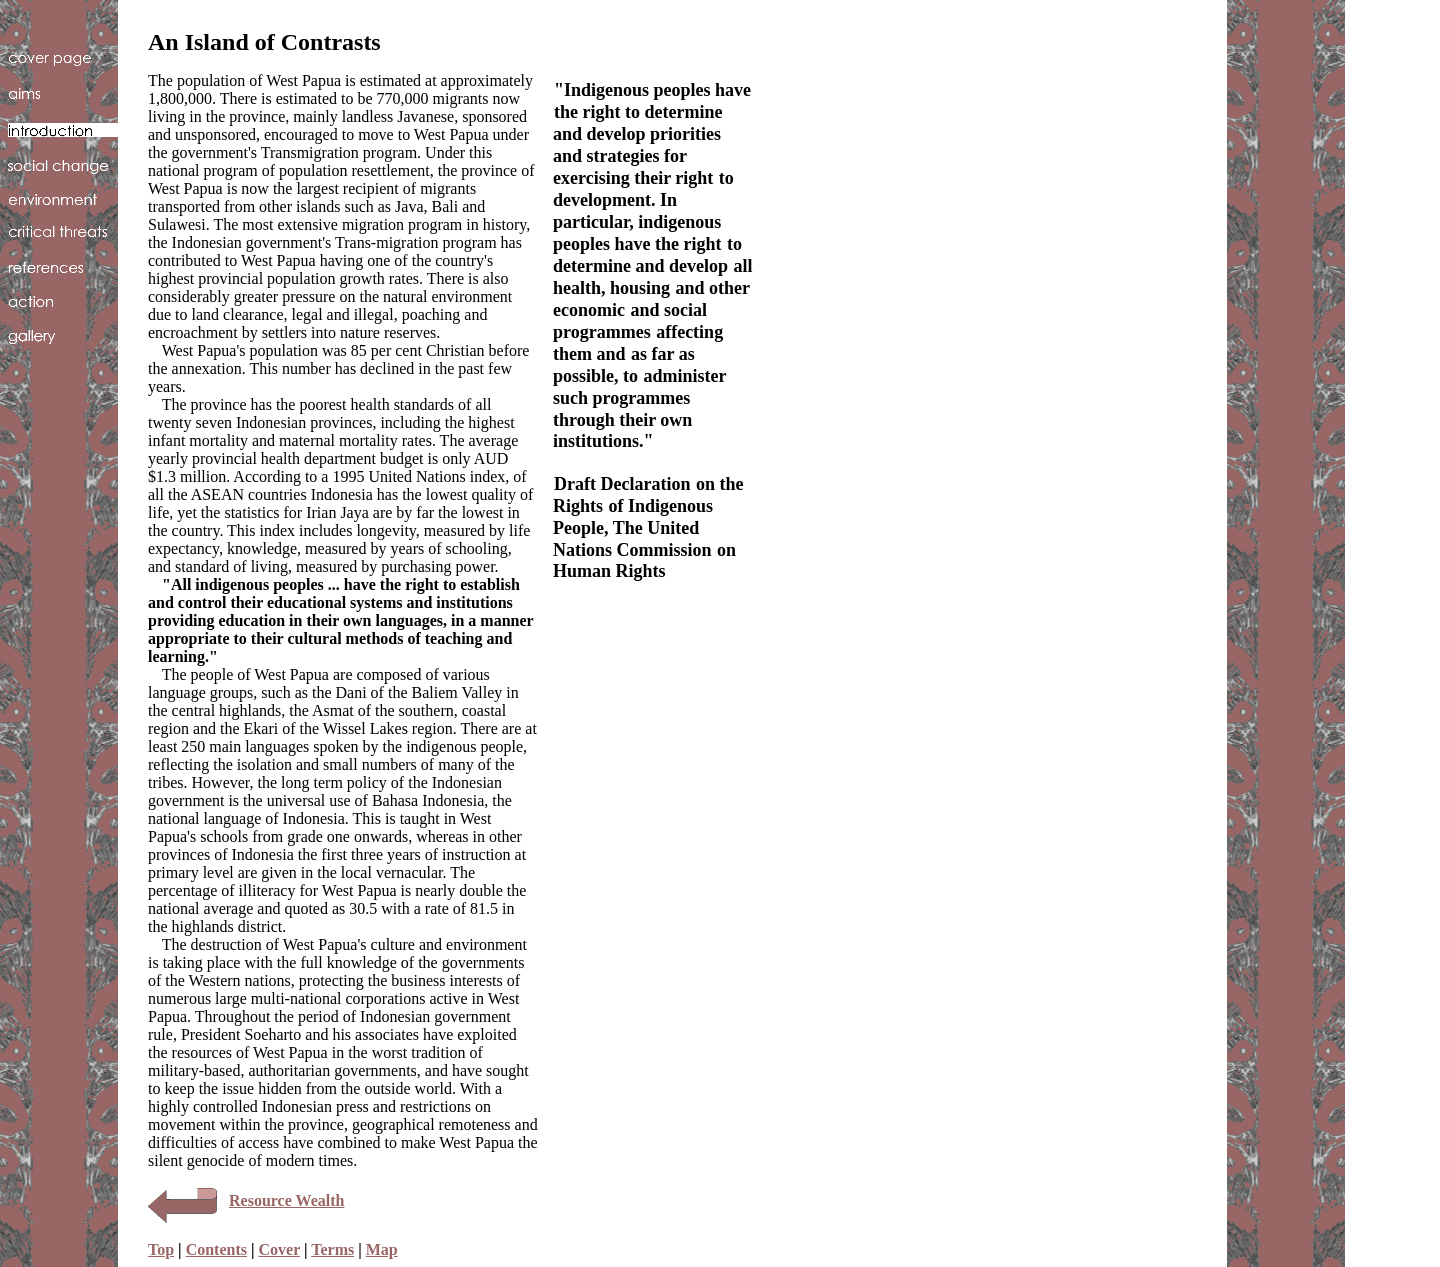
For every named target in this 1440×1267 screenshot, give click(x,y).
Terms (332, 1249)
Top (161, 1249)
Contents (216, 1249)
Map (382, 1249)
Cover (279, 1249)
